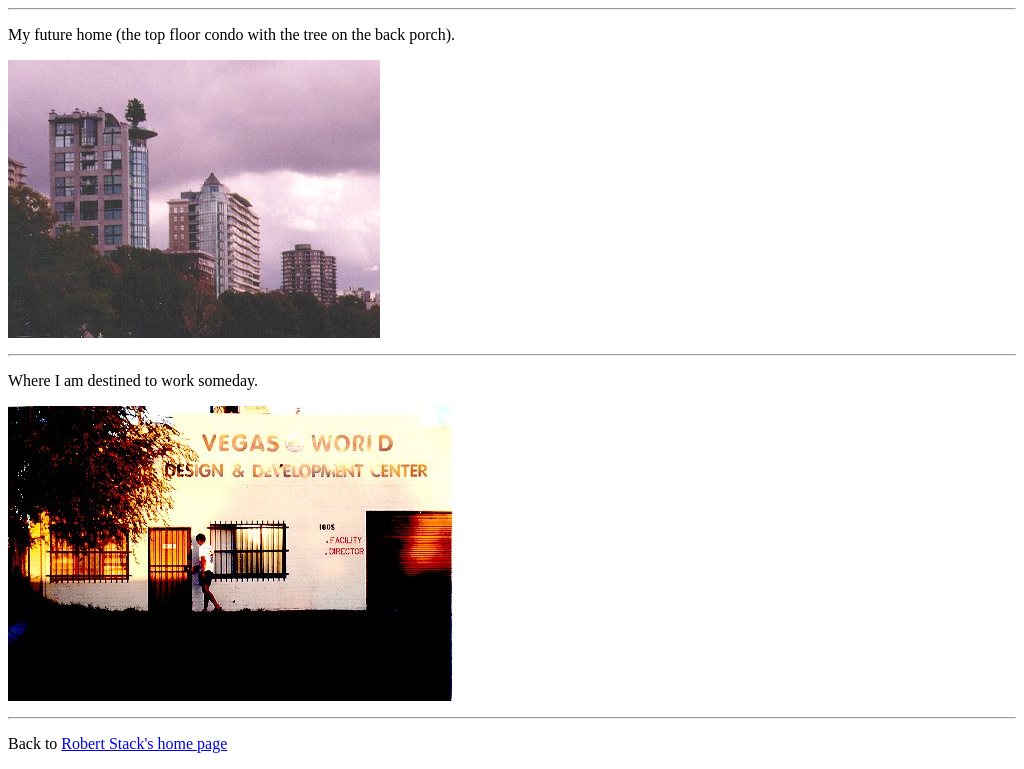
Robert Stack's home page (144, 743)
